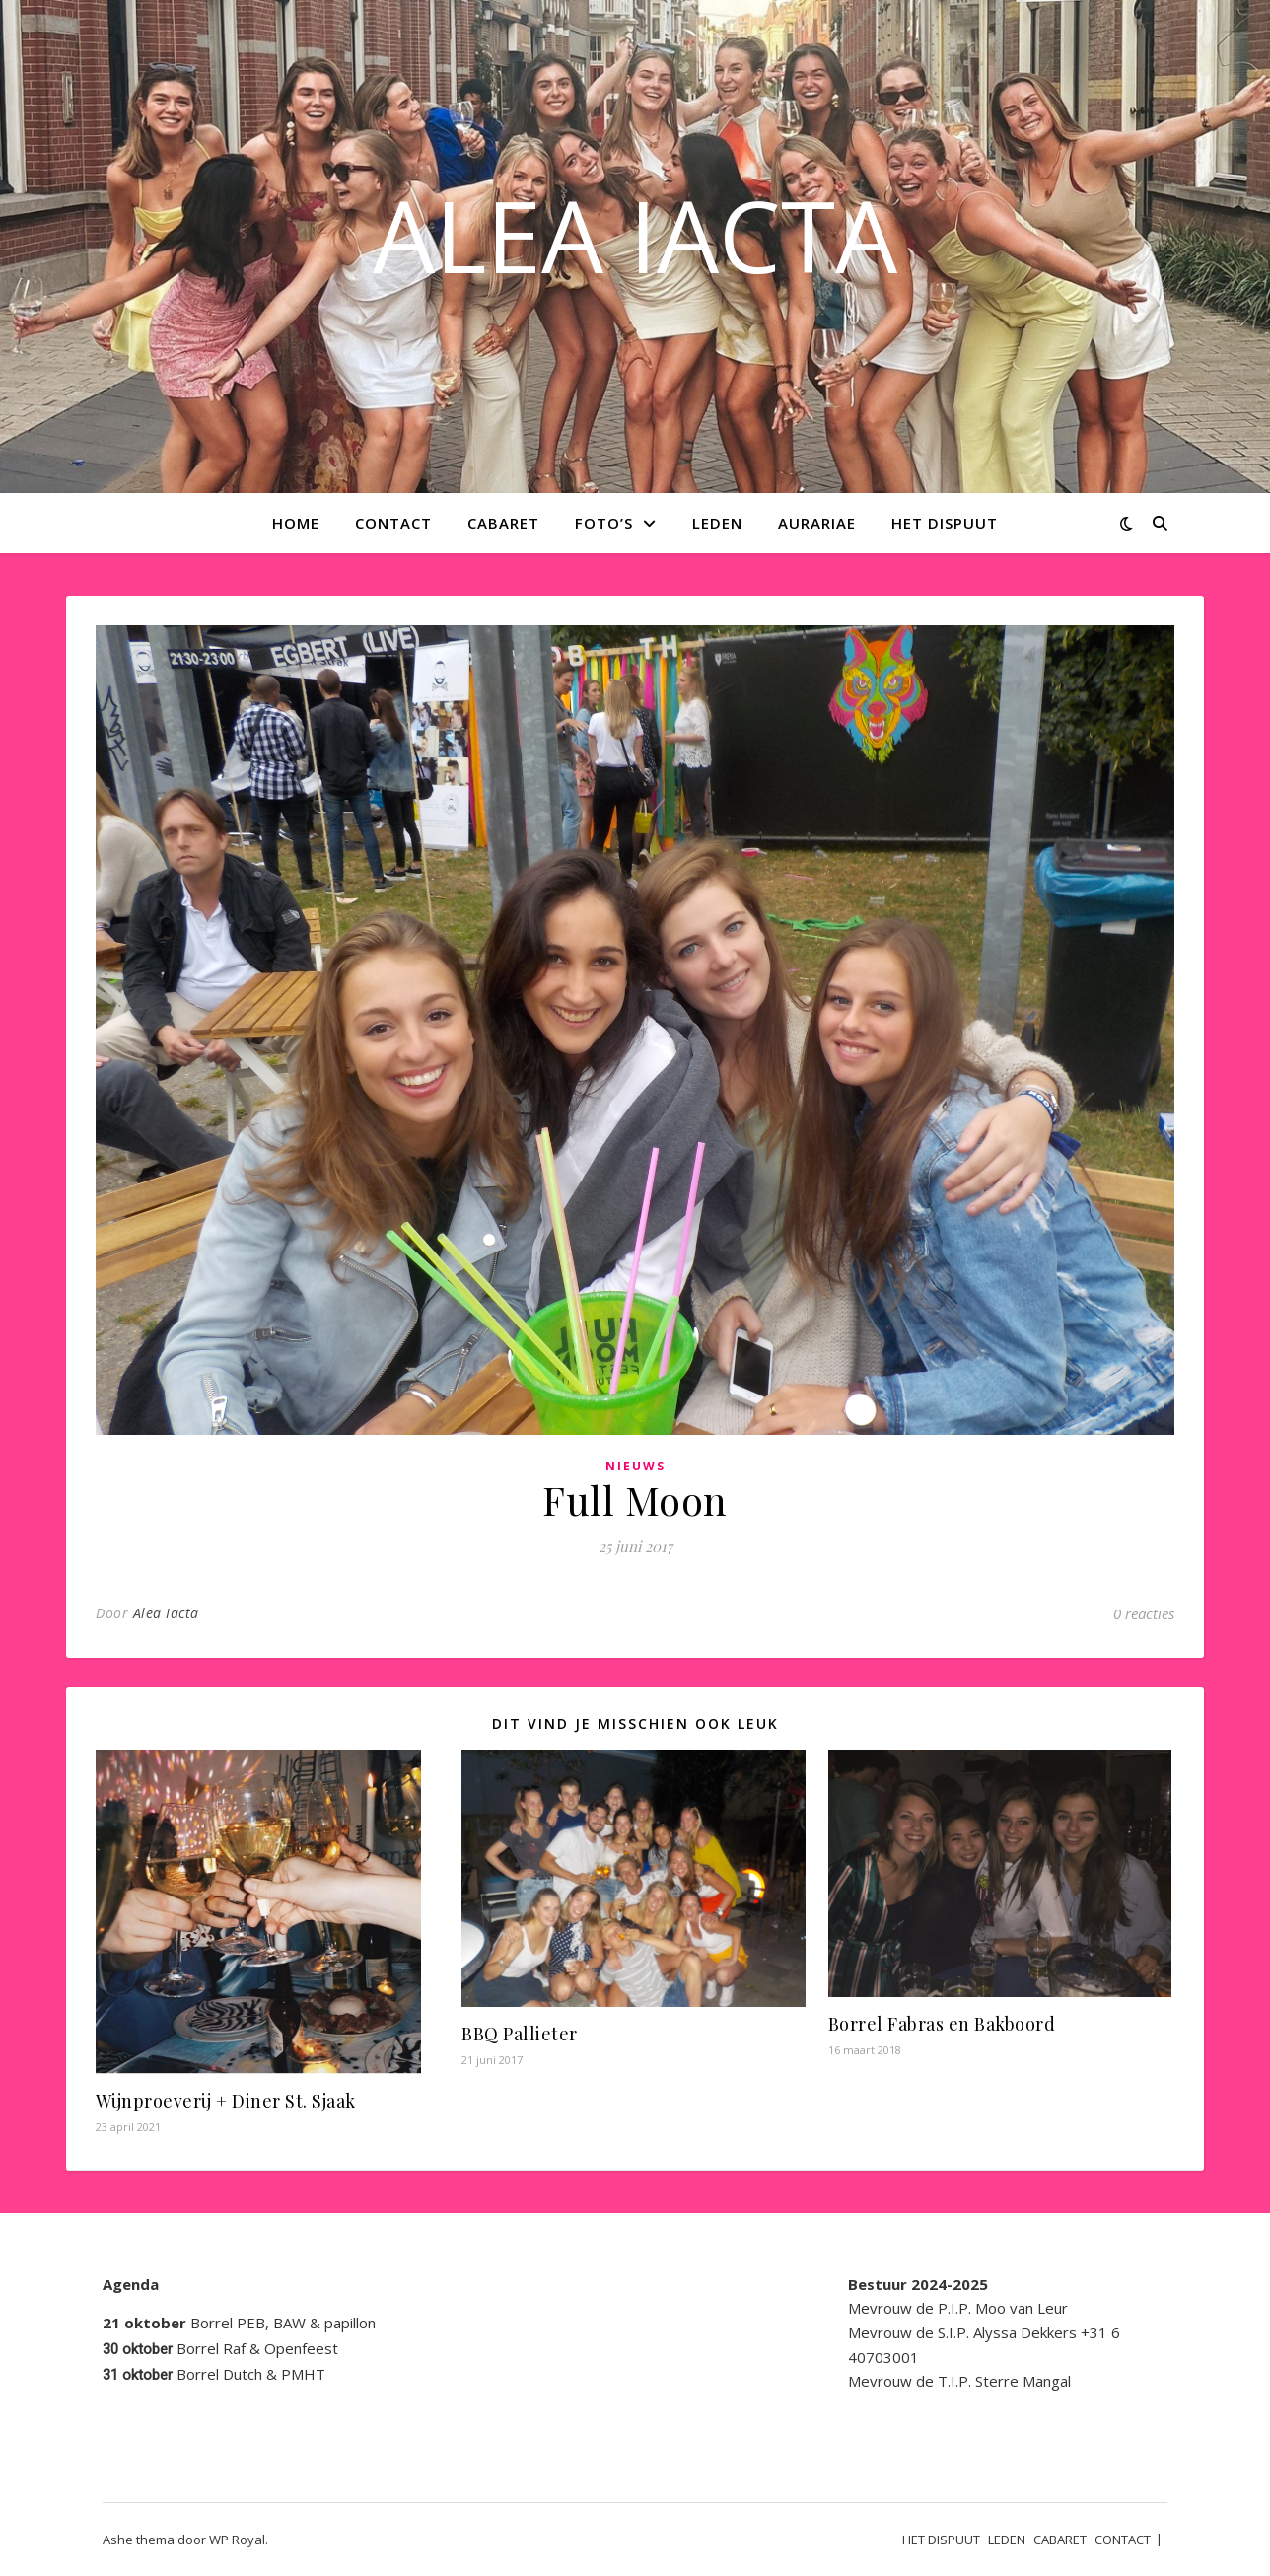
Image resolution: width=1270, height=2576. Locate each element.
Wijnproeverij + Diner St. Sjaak (226, 2100)
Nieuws (635, 1466)
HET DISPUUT (944, 523)
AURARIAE (817, 523)
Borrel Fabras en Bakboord (942, 2024)
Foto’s (604, 523)
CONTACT (393, 523)
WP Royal (237, 2539)
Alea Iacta (166, 1613)
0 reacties (1143, 1613)
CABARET (503, 523)
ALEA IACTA (635, 234)
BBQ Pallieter (519, 2033)
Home (295, 523)
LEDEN (717, 523)
